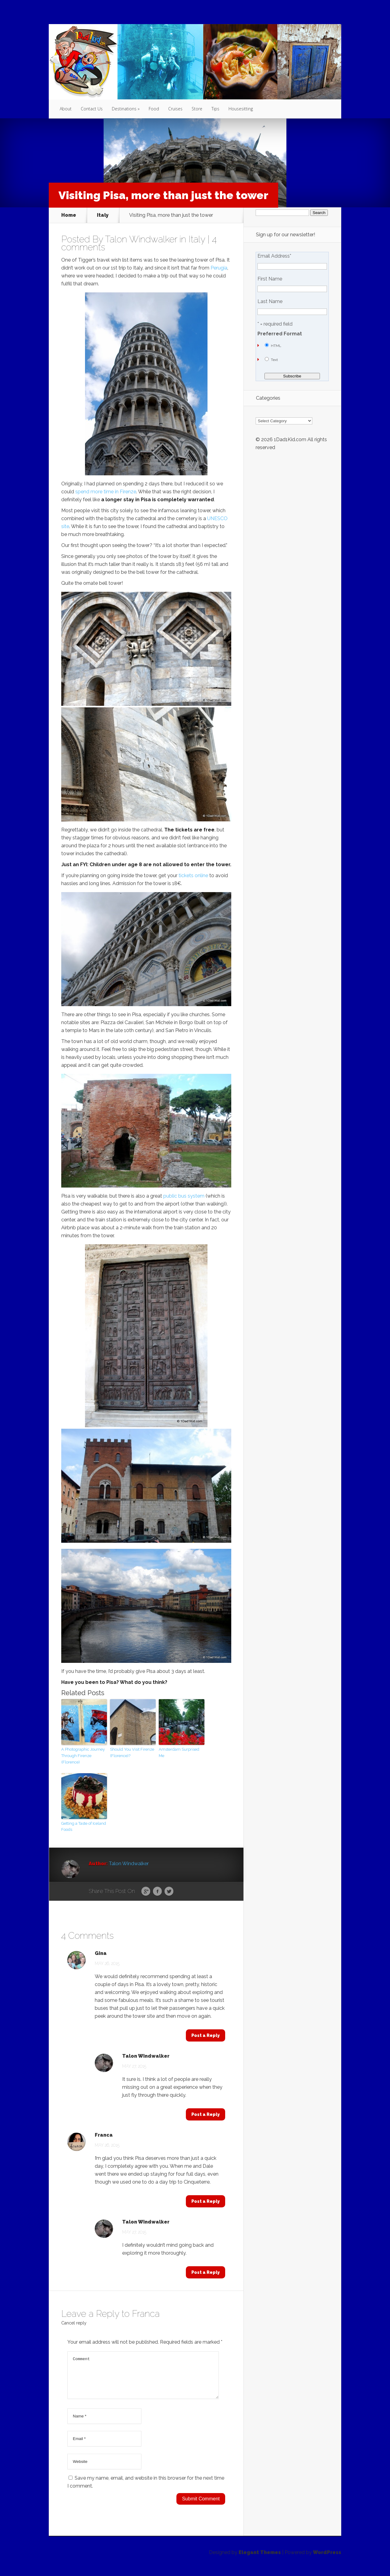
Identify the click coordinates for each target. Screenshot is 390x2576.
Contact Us (92, 109)
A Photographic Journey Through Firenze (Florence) (83, 1755)
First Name (269, 279)
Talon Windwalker (141, 239)
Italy (102, 215)
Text (274, 360)
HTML (276, 346)
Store (197, 109)
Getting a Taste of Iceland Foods (83, 1826)
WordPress (327, 2560)
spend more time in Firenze (105, 492)
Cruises (175, 109)
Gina (101, 1953)
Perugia (219, 268)
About (66, 109)
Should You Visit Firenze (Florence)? (132, 1752)
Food (154, 109)
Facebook (157, 1891)
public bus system (183, 1196)
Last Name (269, 301)
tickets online (193, 875)
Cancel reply (74, 2323)
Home (68, 215)
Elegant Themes (260, 2560)
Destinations (124, 109)
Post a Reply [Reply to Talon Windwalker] (205, 2114)
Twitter (169, 1891)
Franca (104, 2135)
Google (146, 1891)
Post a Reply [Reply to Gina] (205, 2035)
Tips (215, 109)
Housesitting (241, 109)
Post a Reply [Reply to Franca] (205, 2201)
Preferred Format (279, 333)
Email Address (274, 256)
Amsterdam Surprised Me (179, 1752)
